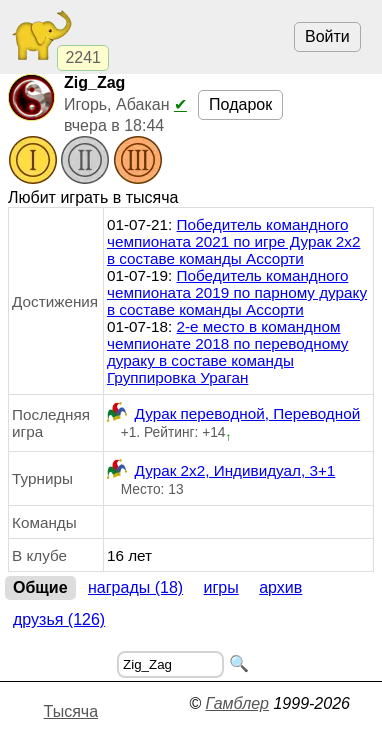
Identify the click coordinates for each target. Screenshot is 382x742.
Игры (221, 587)
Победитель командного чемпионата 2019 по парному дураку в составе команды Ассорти (237, 292)
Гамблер (237, 703)
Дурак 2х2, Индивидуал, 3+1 (221, 470)
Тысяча (71, 711)
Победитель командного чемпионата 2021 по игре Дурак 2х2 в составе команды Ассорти (234, 241)
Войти (327, 36)
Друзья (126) (59, 619)
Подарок (240, 104)
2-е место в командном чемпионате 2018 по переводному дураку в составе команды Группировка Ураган (228, 352)
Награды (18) (135, 587)
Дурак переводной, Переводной (233, 413)
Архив (280, 587)
